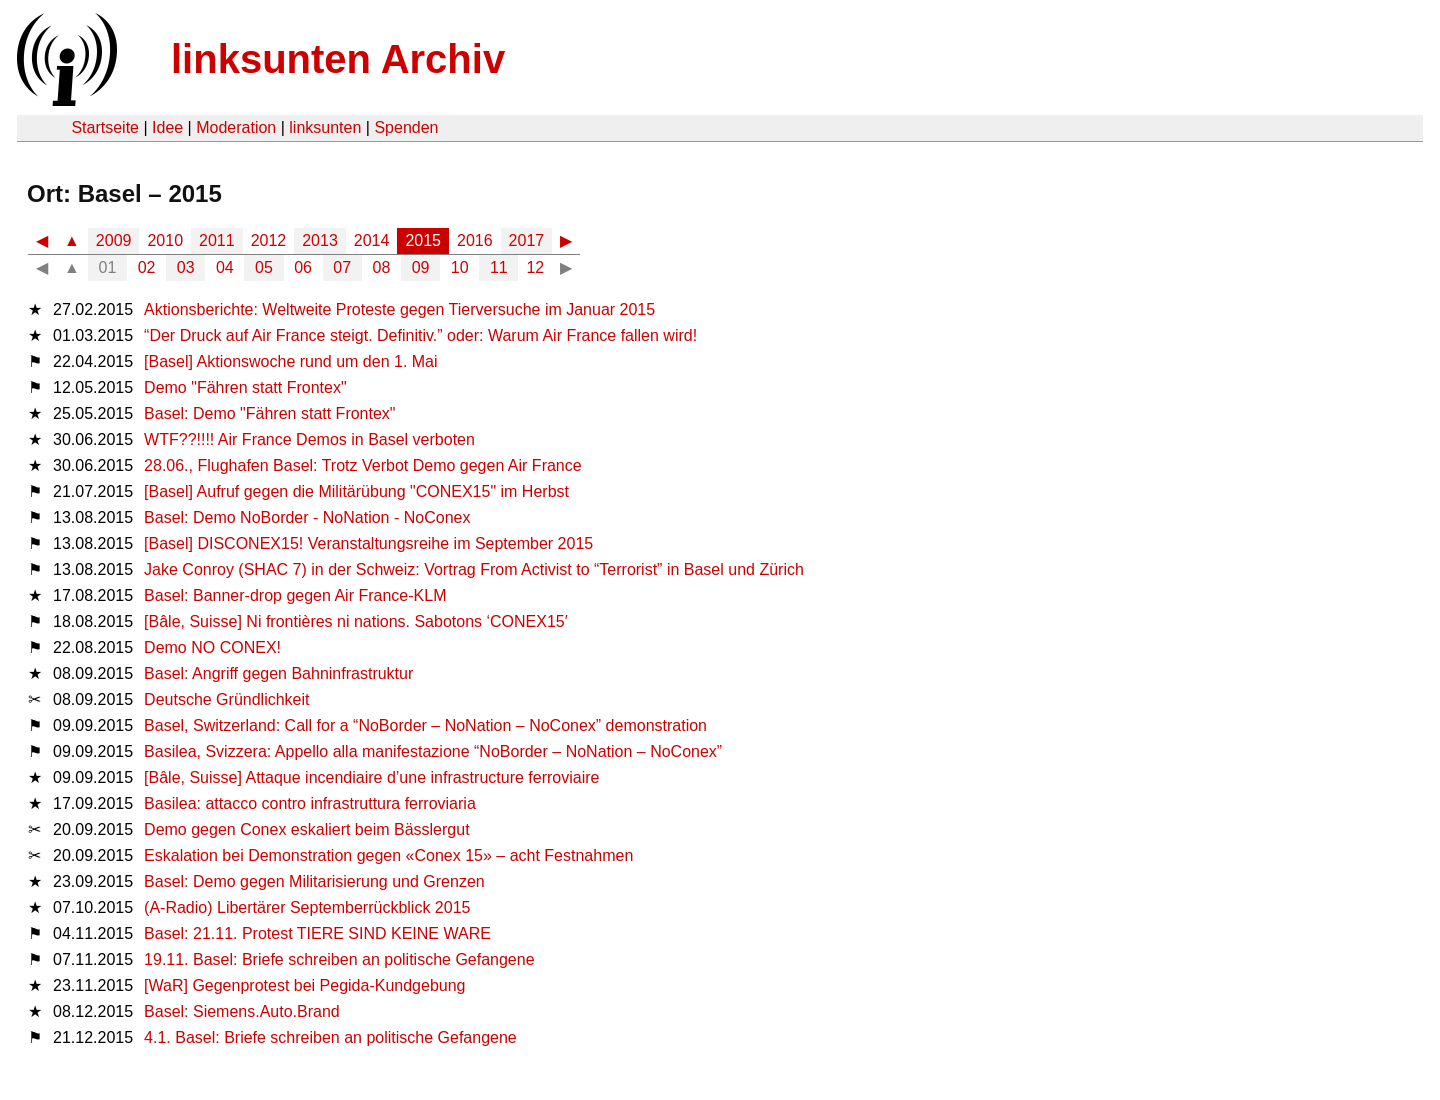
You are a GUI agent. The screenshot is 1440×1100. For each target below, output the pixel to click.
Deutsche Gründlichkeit (226, 699)
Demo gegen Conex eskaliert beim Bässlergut (307, 829)
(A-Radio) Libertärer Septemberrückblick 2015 (307, 907)
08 (382, 267)
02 (147, 267)
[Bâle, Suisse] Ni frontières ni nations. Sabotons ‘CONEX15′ (356, 621)
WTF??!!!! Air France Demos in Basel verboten (309, 439)
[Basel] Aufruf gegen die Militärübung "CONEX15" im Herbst (356, 491)
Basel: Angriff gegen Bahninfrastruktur (278, 673)
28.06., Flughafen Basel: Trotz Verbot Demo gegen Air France (363, 465)
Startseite (105, 127)
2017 (527, 240)
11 (499, 267)
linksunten (325, 127)
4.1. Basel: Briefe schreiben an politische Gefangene (330, 1037)
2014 (372, 240)
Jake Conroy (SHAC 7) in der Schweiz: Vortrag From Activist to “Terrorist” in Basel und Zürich (474, 569)
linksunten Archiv (338, 59)
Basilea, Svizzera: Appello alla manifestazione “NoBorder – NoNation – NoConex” (433, 751)
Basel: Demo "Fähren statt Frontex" (269, 413)
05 (264, 267)
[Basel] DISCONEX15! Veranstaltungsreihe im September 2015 (368, 543)
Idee (167, 127)
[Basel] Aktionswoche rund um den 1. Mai (291, 361)
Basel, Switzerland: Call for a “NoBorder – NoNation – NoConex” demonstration (425, 725)
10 (460, 267)
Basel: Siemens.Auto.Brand (242, 1011)
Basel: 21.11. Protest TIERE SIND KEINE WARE (317, 933)
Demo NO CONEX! (212, 647)
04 (225, 267)
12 (535, 267)
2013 (320, 240)
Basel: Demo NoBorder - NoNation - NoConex (307, 517)
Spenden (406, 127)
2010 (165, 240)
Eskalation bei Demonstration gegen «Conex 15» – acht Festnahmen (388, 855)
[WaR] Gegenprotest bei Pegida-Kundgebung (304, 985)
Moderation (236, 127)
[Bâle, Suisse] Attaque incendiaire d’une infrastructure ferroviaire (371, 777)
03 (186, 267)
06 (303, 267)
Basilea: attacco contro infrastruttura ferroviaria (310, 803)
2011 (217, 240)
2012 (269, 240)
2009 (114, 240)
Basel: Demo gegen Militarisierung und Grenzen (314, 881)
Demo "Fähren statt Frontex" (245, 387)
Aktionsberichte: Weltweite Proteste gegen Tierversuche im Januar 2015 (399, 309)
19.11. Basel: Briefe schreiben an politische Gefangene (339, 959)
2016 (475, 240)
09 (421, 267)
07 (342, 267)
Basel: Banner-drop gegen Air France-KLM (295, 595)
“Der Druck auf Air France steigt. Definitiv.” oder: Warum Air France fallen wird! (420, 335)
